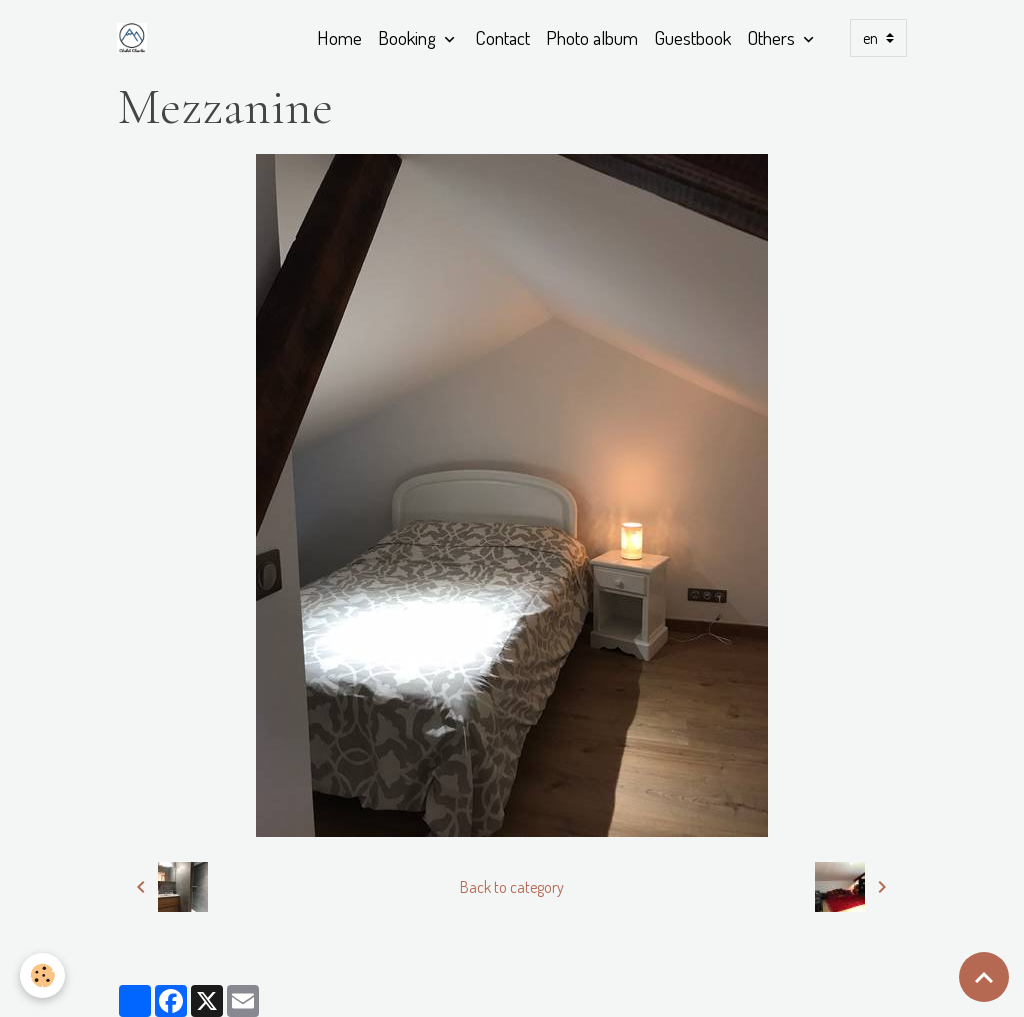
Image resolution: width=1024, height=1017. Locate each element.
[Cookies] (42, 975)
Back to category (512, 887)
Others (773, 37)
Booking (409, 37)
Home (339, 37)
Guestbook (692, 37)
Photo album (592, 37)
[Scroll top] (984, 977)
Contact (502, 37)
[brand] (136, 38)
